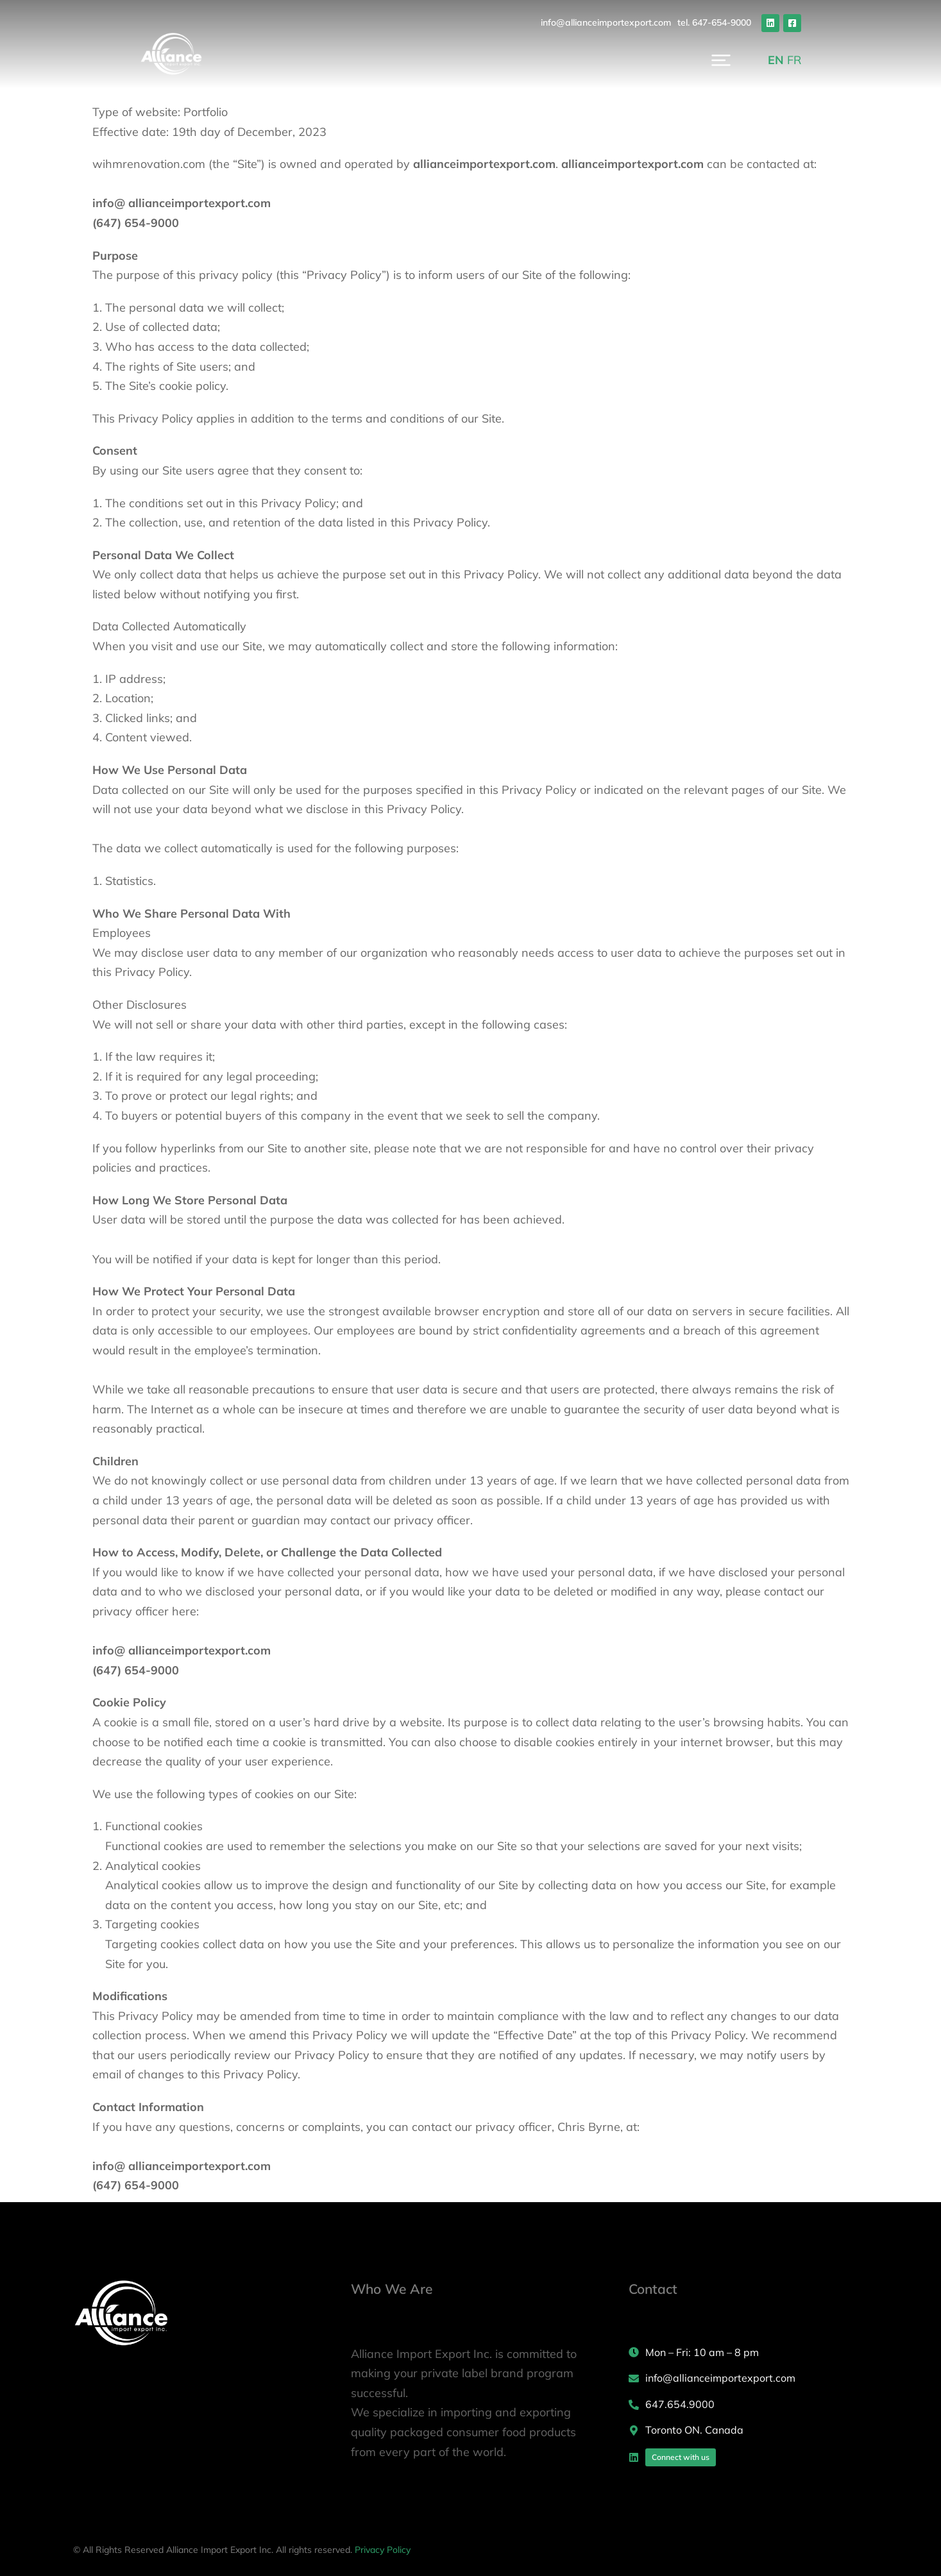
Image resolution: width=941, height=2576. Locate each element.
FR (861, 63)
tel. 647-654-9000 (781, 22)
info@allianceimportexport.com (673, 22)
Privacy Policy (383, 2549)
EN (843, 63)
